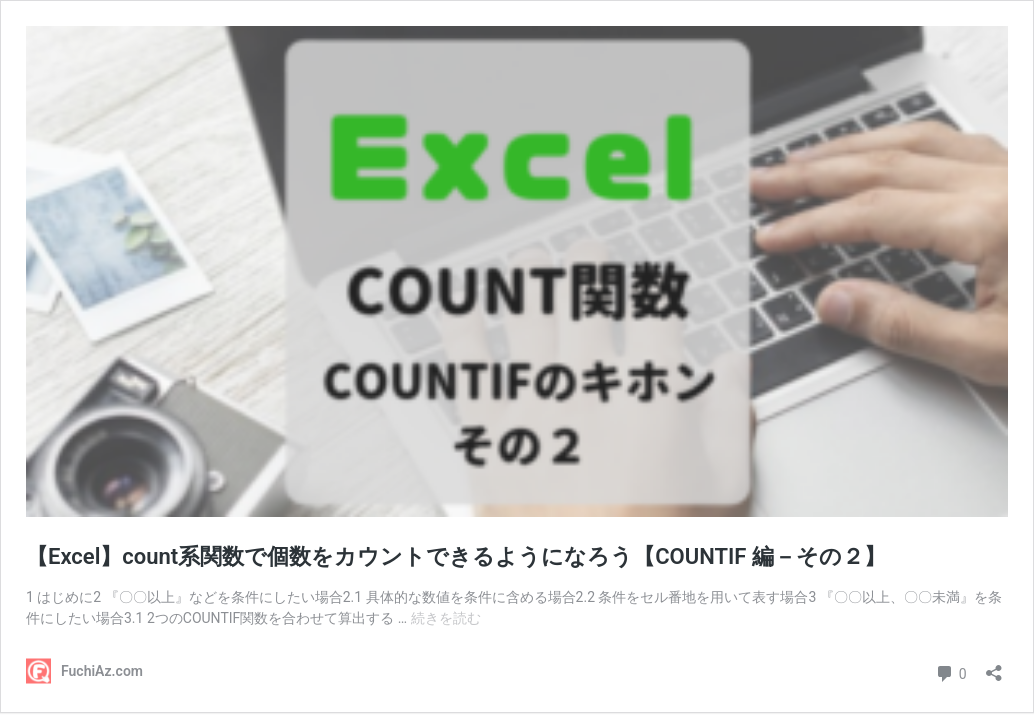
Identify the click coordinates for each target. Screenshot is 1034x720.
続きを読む (446, 618)
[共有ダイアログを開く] (994, 666)
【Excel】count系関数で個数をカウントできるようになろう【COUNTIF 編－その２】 (456, 556)
